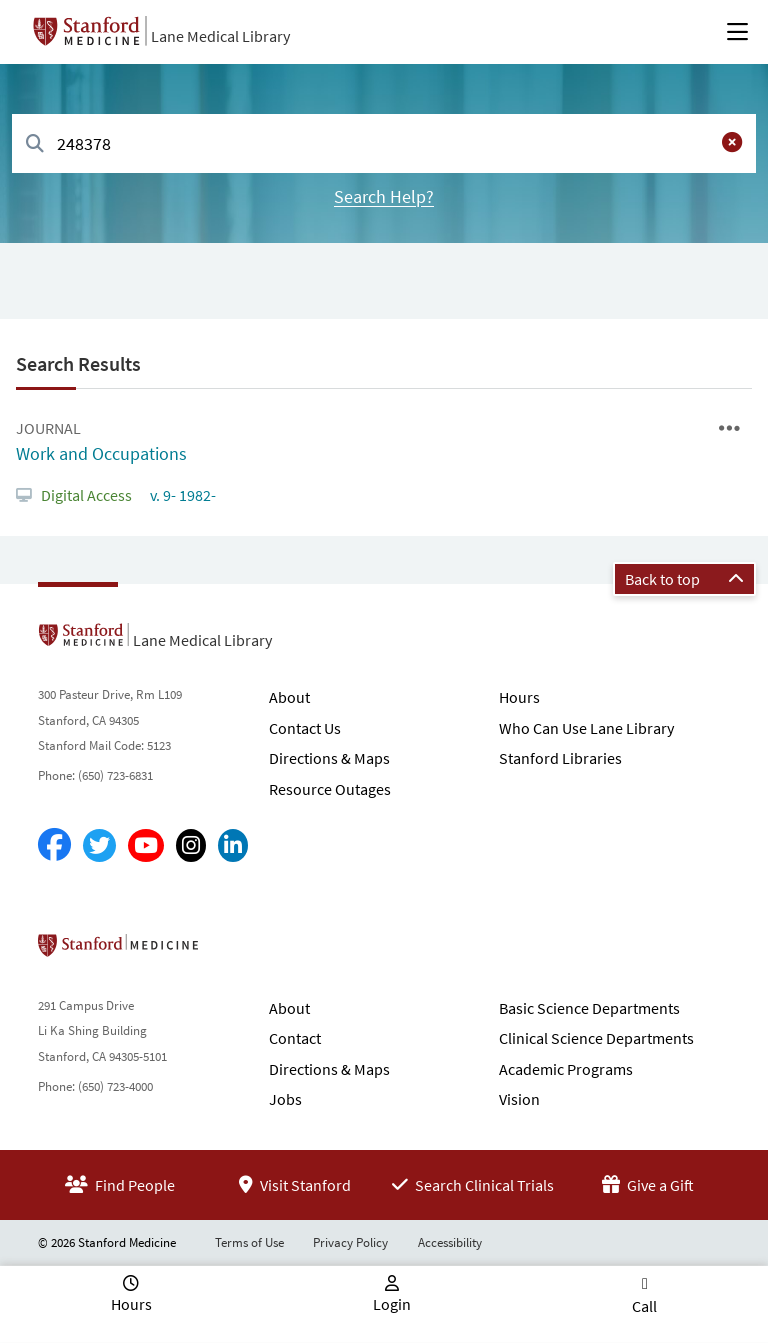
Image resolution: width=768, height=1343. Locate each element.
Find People (120, 1185)
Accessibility (450, 1242)
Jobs (285, 1099)
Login (392, 1304)
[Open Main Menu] (737, 32)
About (289, 697)
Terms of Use (249, 1242)
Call (644, 1306)
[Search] (35, 144)
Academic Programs (566, 1069)
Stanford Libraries (560, 758)
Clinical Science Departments (596, 1038)
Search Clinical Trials (473, 1185)
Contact (295, 1038)
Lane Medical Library (220, 36)
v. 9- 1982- (181, 495)
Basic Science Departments (589, 1008)
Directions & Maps (329, 758)
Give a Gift (648, 1185)
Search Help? (384, 196)
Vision (519, 1099)
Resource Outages (330, 789)
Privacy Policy (350, 1242)
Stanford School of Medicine (233, 951)
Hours (519, 697)
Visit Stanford (295, 1185)
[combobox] (384, 143)
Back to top (684, 579)
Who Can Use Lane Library (586, 728)
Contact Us (305, 728)
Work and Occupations (101, 453)
